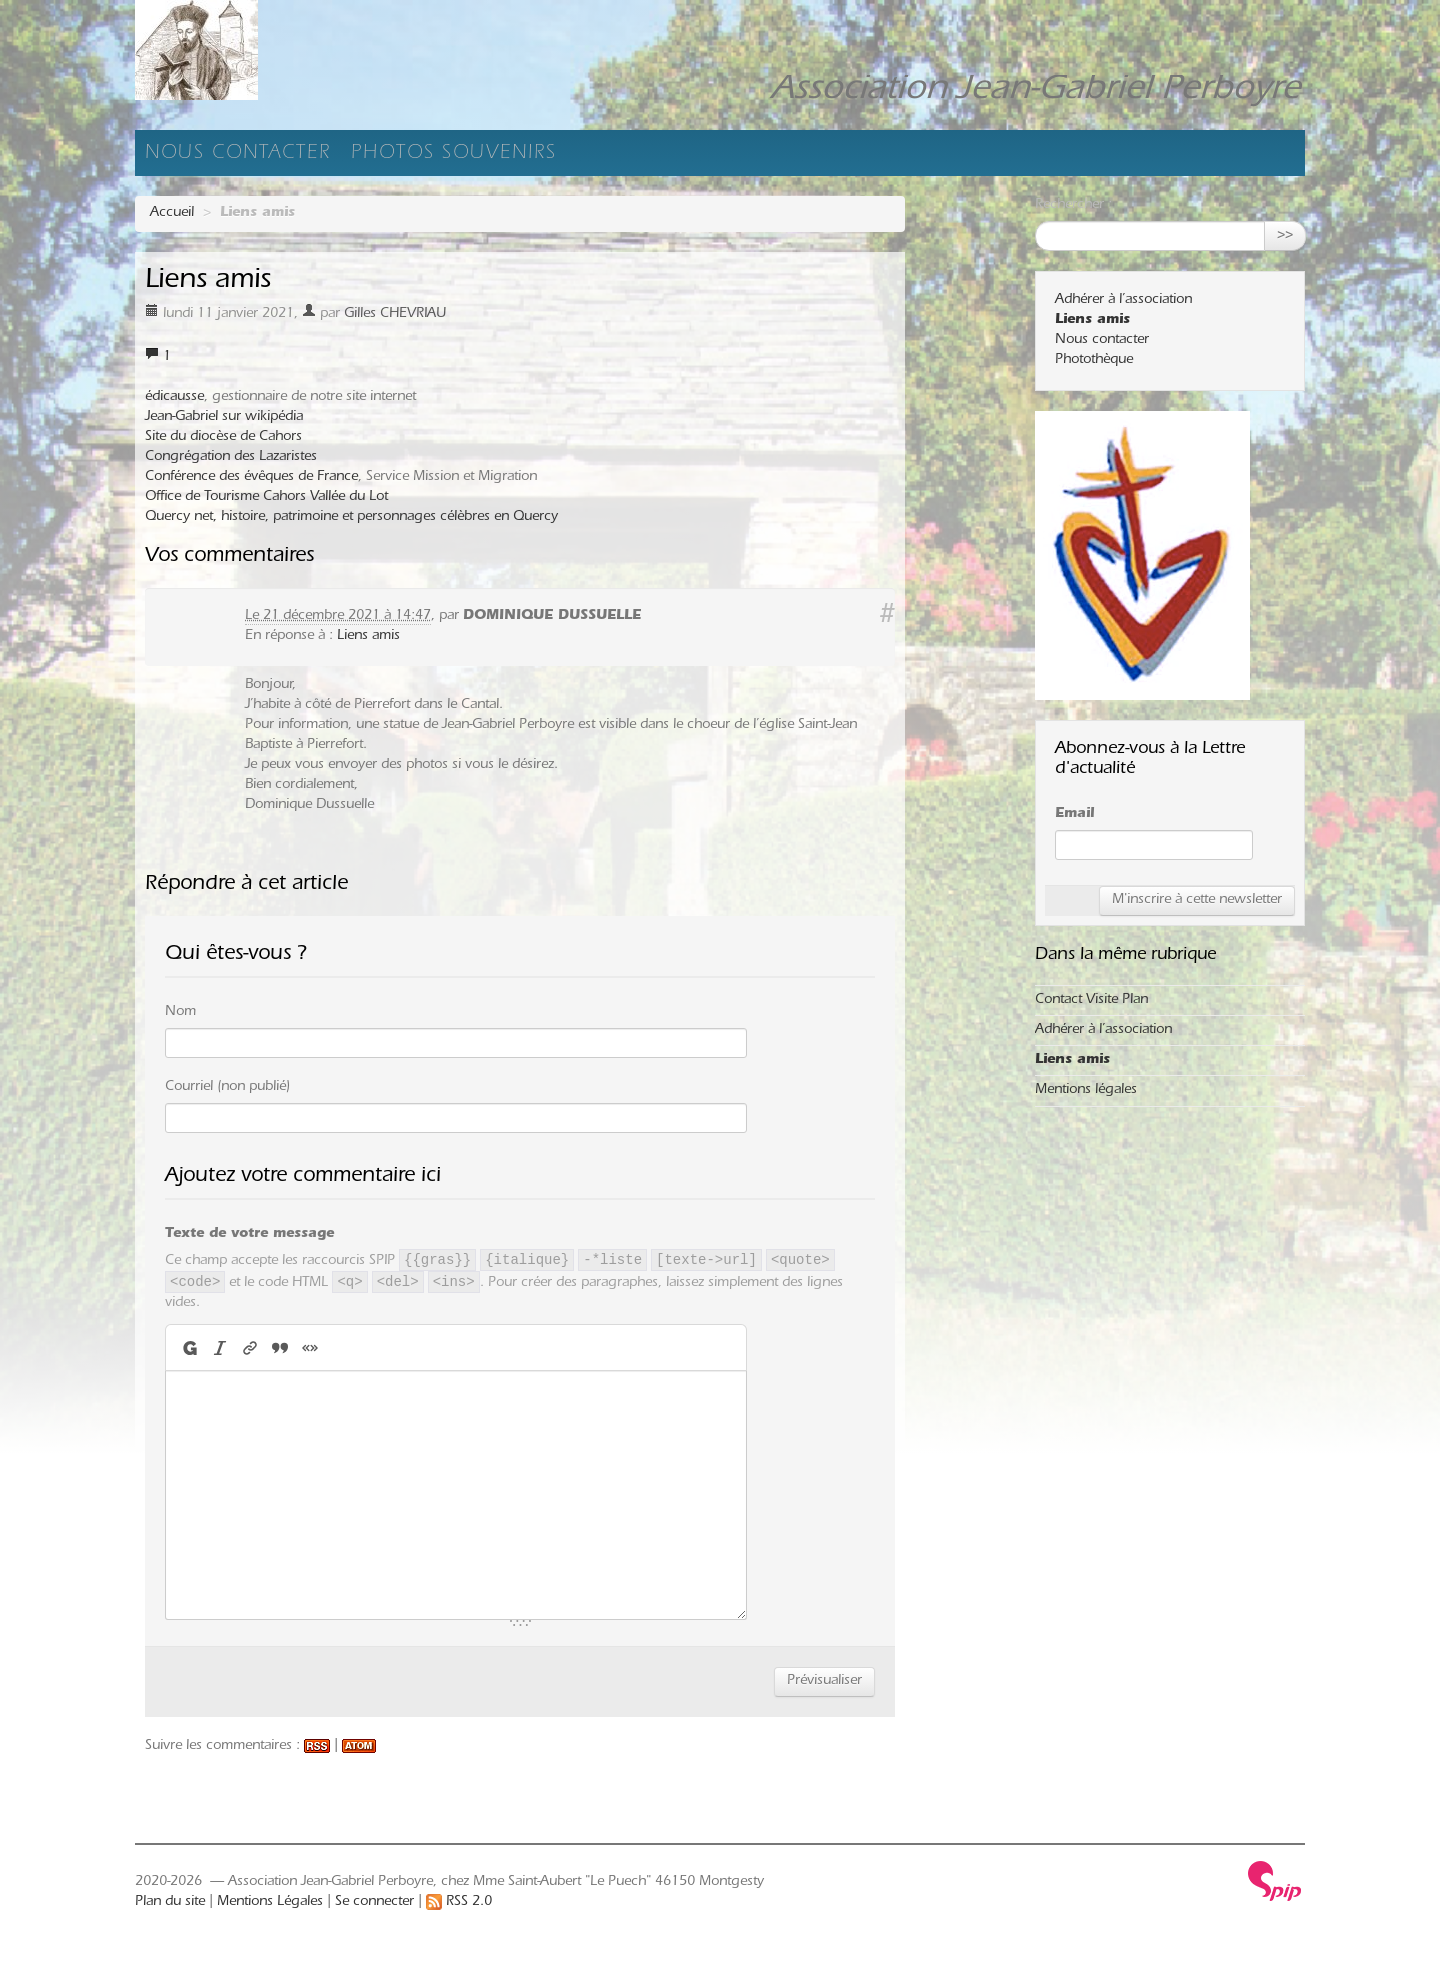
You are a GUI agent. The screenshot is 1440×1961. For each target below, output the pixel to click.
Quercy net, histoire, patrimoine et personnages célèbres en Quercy (351, 518)
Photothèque (1094, 361)
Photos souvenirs (454, 155)
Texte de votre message (249, 1235)
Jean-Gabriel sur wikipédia (224, 418)
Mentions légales (1086, 1091)
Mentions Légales (270, 1903)
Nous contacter (238, 155)
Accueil (172, 214)
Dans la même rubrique (1125, 956)
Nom (180, 1013)
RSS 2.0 (459, 1903)
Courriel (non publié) (227, 1088)
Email (1074, 815)
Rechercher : (1073, 206)
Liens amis (368, 637)
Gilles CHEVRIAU (395, 315)
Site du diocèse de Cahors (223, 438)
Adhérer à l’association (1123, 301)
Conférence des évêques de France (251, 478)
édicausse (174, 398)
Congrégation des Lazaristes (231, 458)
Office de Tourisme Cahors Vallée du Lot (266, 498)
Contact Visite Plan (1091, 1001)
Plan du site (170, 1903)
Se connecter (374, 1903)
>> (1285, 236)
